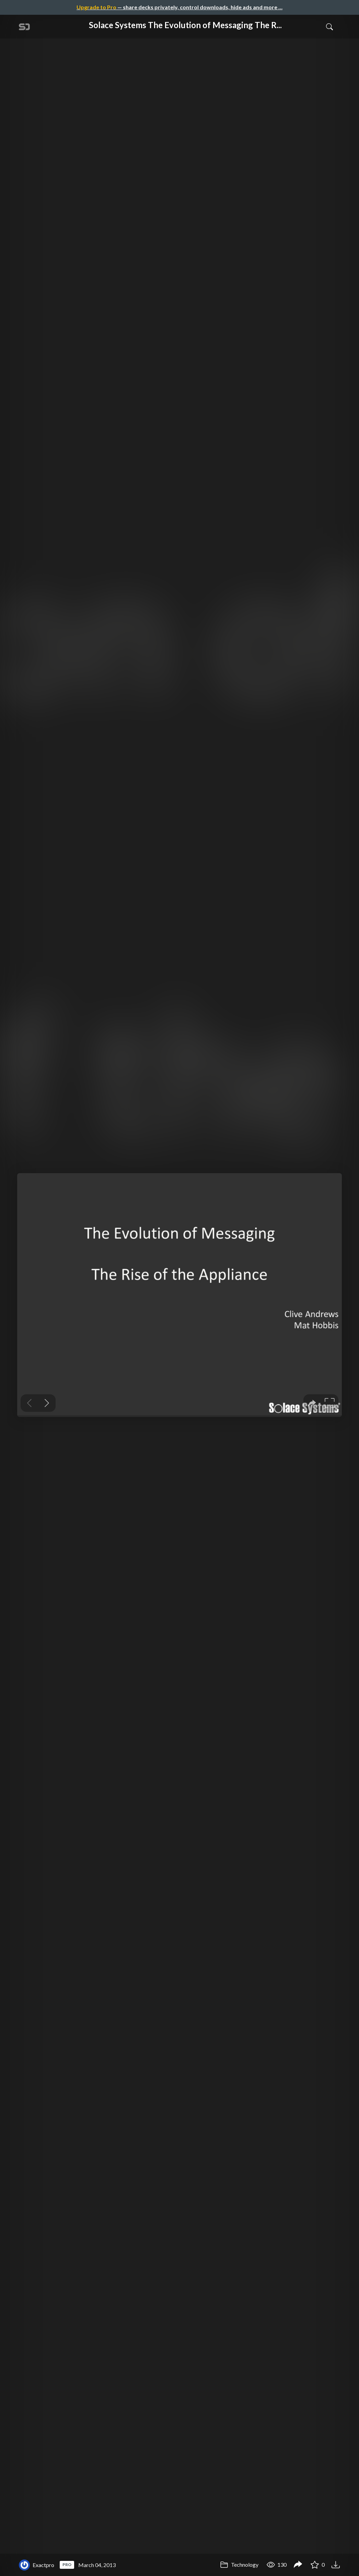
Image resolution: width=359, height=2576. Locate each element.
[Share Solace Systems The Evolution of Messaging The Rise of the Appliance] (297, 2565)
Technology (239, 2564)
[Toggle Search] (329, 26)
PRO (66, 2564)
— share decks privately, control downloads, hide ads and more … (179, 7)
